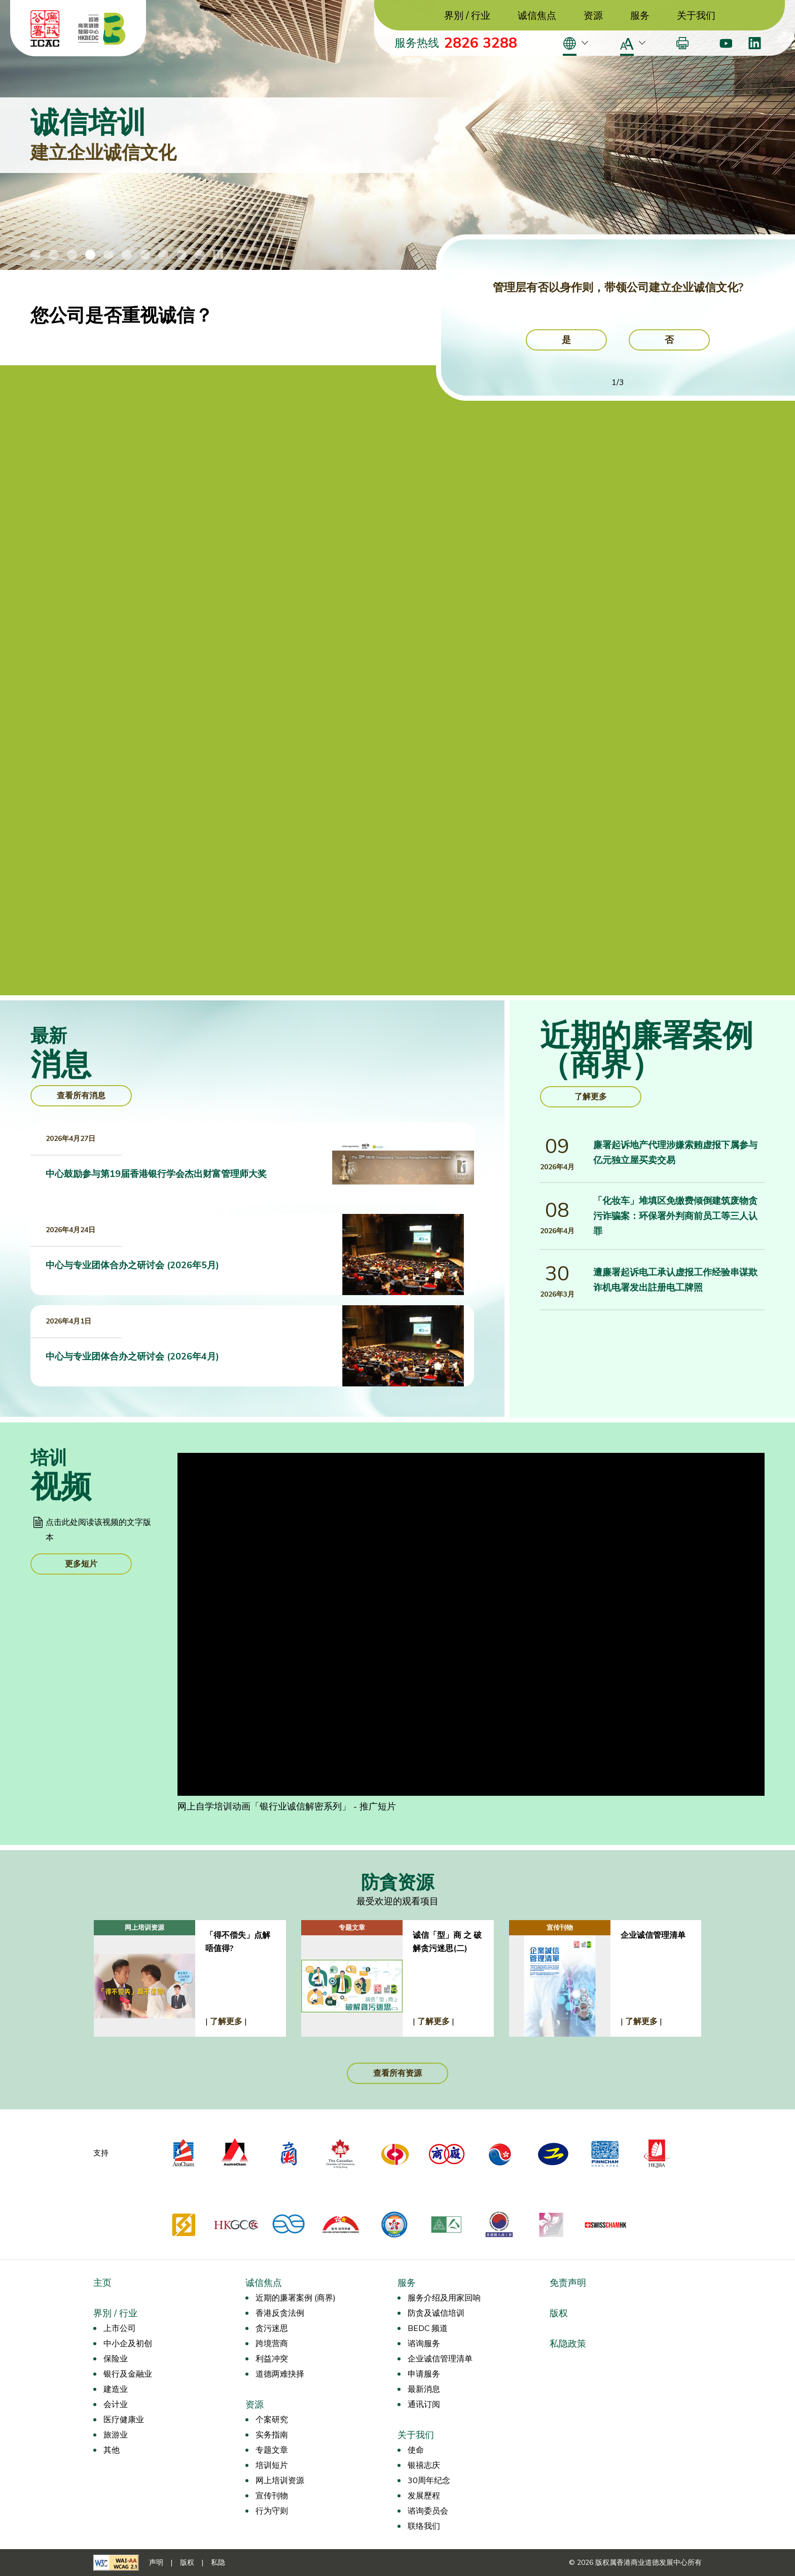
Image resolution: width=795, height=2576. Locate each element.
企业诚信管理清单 (440, 2359)
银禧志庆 (424, 2465)
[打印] (682, 43)
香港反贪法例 (280, 2313)
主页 (102, 2283)
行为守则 (272, 2511)
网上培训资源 (280, 2481)
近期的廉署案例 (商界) (296, 2298)
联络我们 (424, 2526)
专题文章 (272, 2450)
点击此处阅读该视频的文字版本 (98, 1530)
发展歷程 (424, 2496)
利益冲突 (272, 2359)
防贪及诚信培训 (436, 2313)
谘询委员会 (428, 2511)
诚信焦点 (537, 16)
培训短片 (272, 2465)
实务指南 (272, 2435)
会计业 (115, 2404)
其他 (111, 2450)
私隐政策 (568, 2344)
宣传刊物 (272, 2496)
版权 (559, 2313)
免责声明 (568, 2283)
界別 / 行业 (467, 16)
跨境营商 (272, 2344)
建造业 (115, 2389)
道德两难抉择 (280, 2374)
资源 (593, 16)
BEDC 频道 (428, 2328)
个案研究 (272, 2420)
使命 (416, 2450)
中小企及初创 (127, 2344)
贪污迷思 (272, 2328)
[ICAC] (45, 28)
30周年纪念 (429, 2481)
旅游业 (115, 2435)
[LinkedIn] (754, 43)
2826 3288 (480, 43)
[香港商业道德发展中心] (102, 28)
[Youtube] (725, 43)
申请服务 (424, 2374)
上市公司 (119, 2328)
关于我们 (696, 16)
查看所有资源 (397, 2073)
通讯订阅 (424, 2404)
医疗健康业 (123, 2420)
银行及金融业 (127, 2374)
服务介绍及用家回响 (444, 2298)
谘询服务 (424, 2344)
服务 (639, 16)
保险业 (115, 2359)
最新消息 (424, 2389)
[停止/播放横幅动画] (218, 255)
